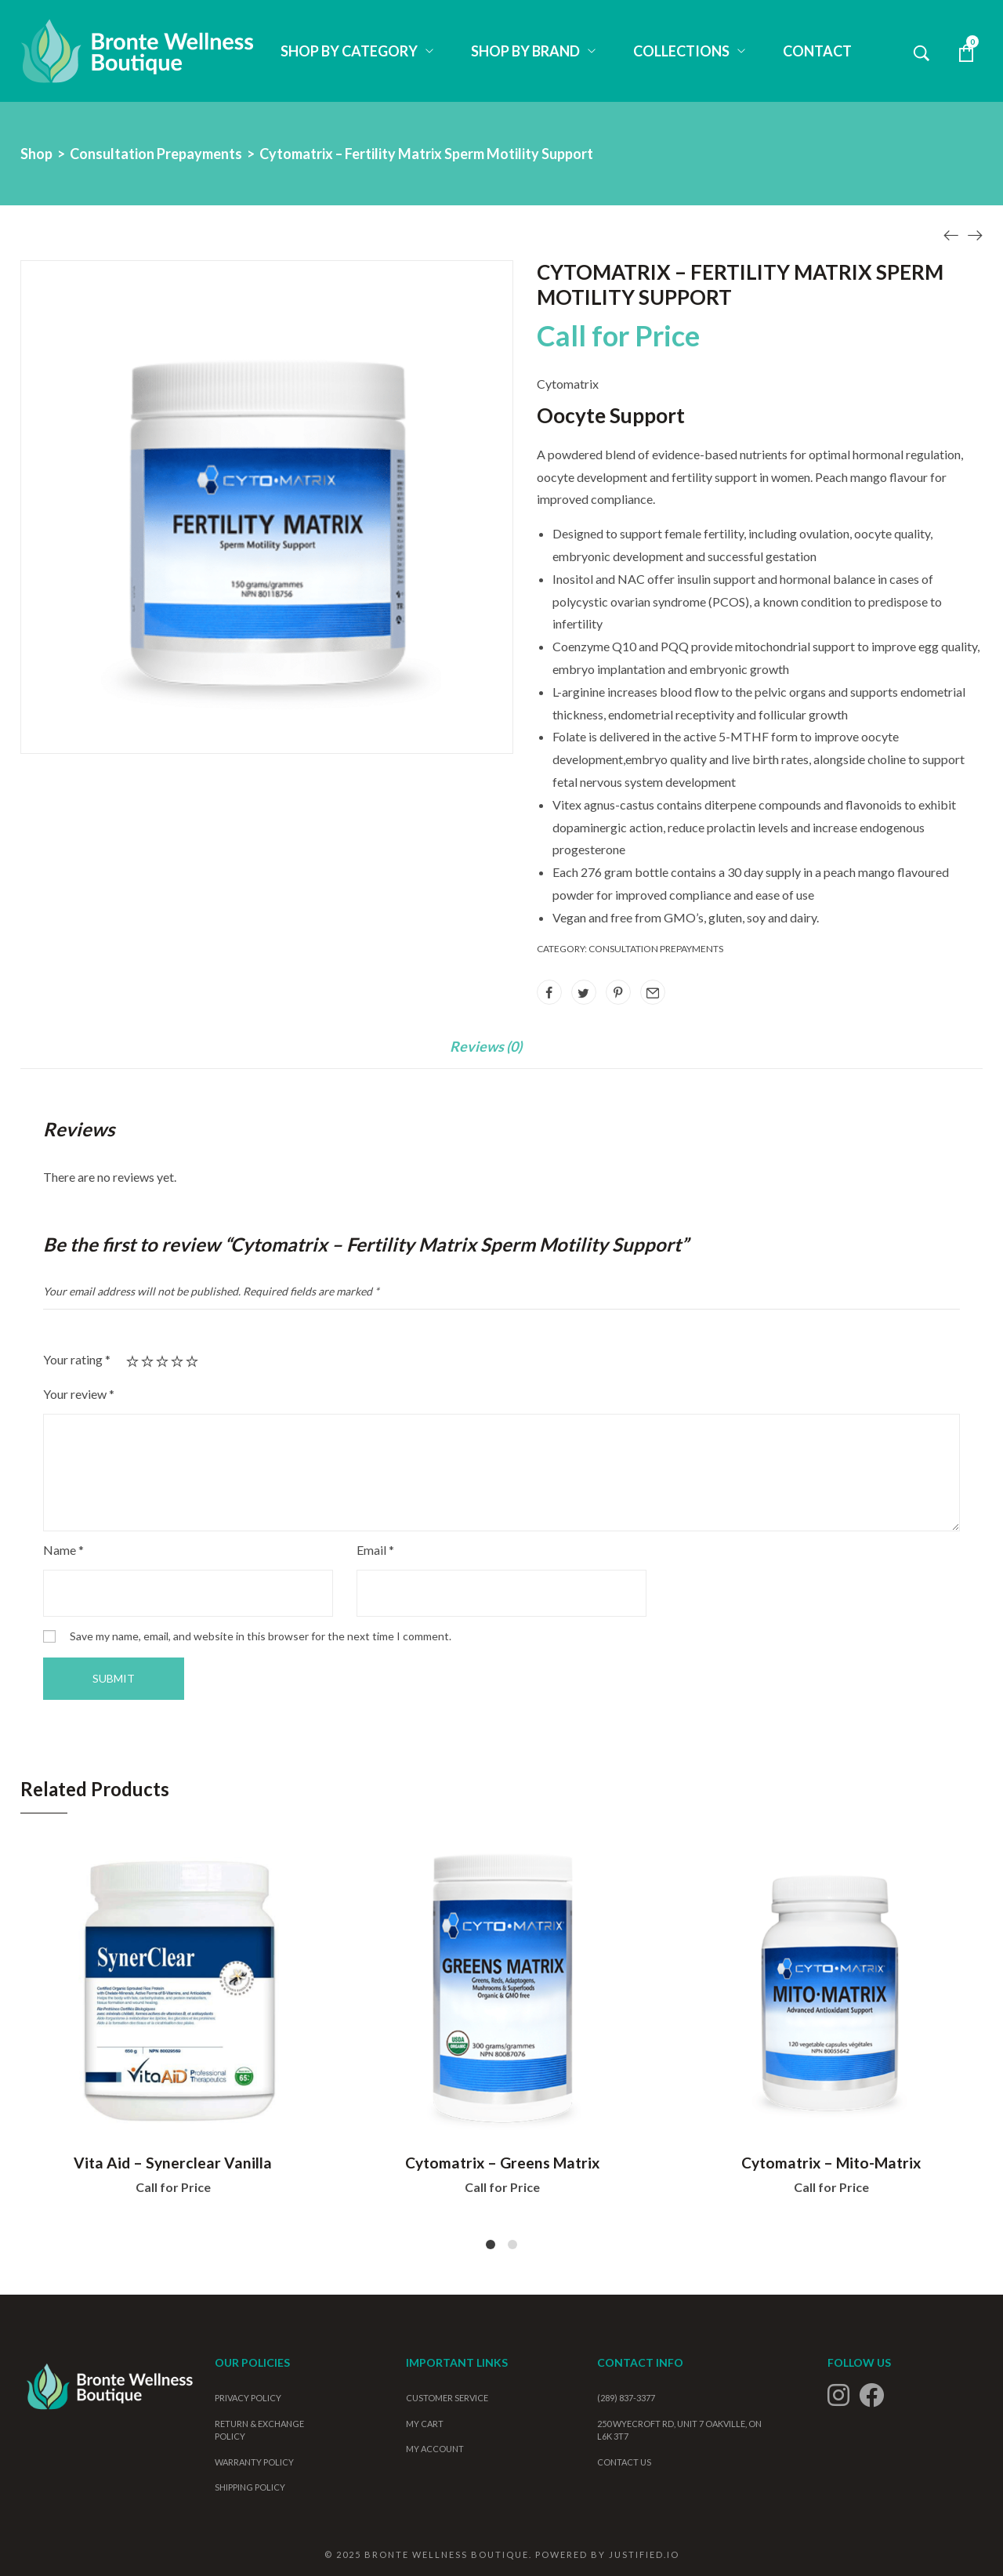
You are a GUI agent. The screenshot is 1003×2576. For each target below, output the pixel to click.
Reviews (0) (486, 1046)
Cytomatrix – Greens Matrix (502, 2163)
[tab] (486, 1054)
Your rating (76, 1359)
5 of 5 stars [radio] (192, 1361)
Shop (36, 153)
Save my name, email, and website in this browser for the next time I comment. (260, 1636)
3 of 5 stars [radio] (162, 1361)
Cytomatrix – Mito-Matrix (831, 2163)
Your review (78, 1393)
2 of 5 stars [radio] (147, 1361)
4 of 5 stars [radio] (177, 1361)
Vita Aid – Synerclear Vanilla (173, 2163)
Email (375, 1549)
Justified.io (644, 2554)
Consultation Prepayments (156, 153)
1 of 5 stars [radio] (132, 1361)
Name (63, 1549)
